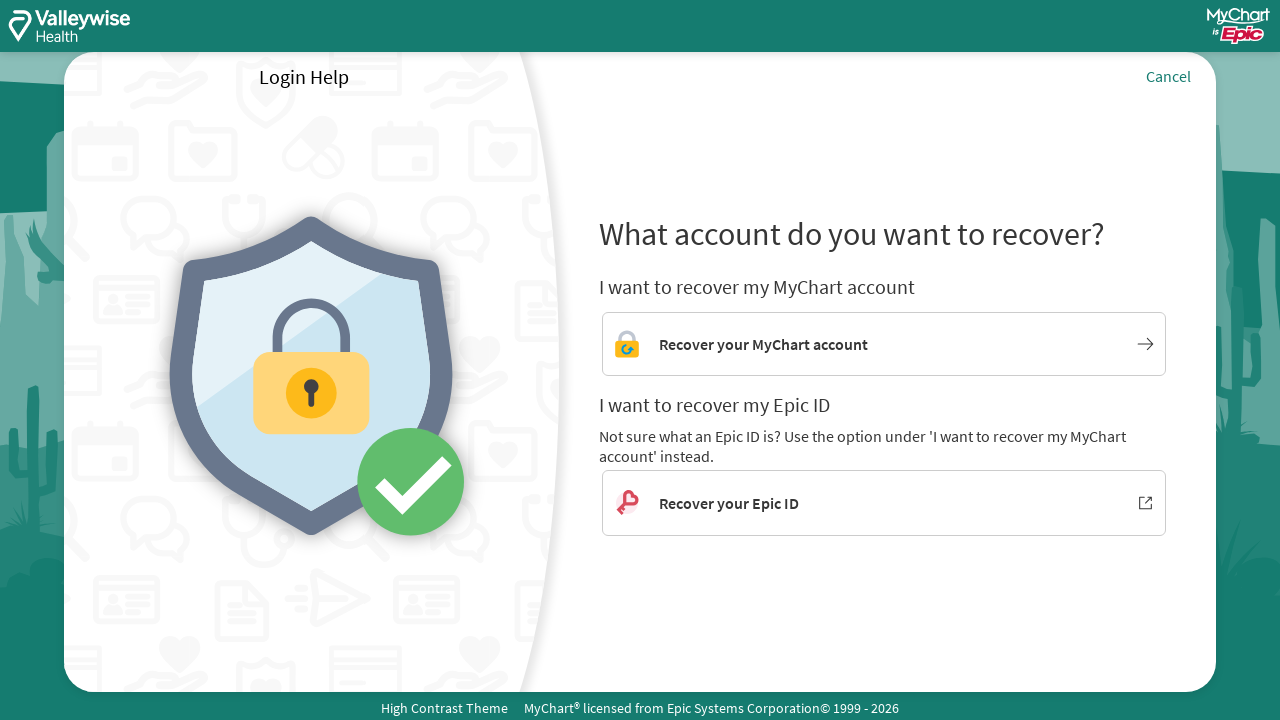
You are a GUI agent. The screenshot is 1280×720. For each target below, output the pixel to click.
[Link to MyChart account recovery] (884, 344)
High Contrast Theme (444, 708)
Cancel (1168, 76)
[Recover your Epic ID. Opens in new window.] (884, 503)
